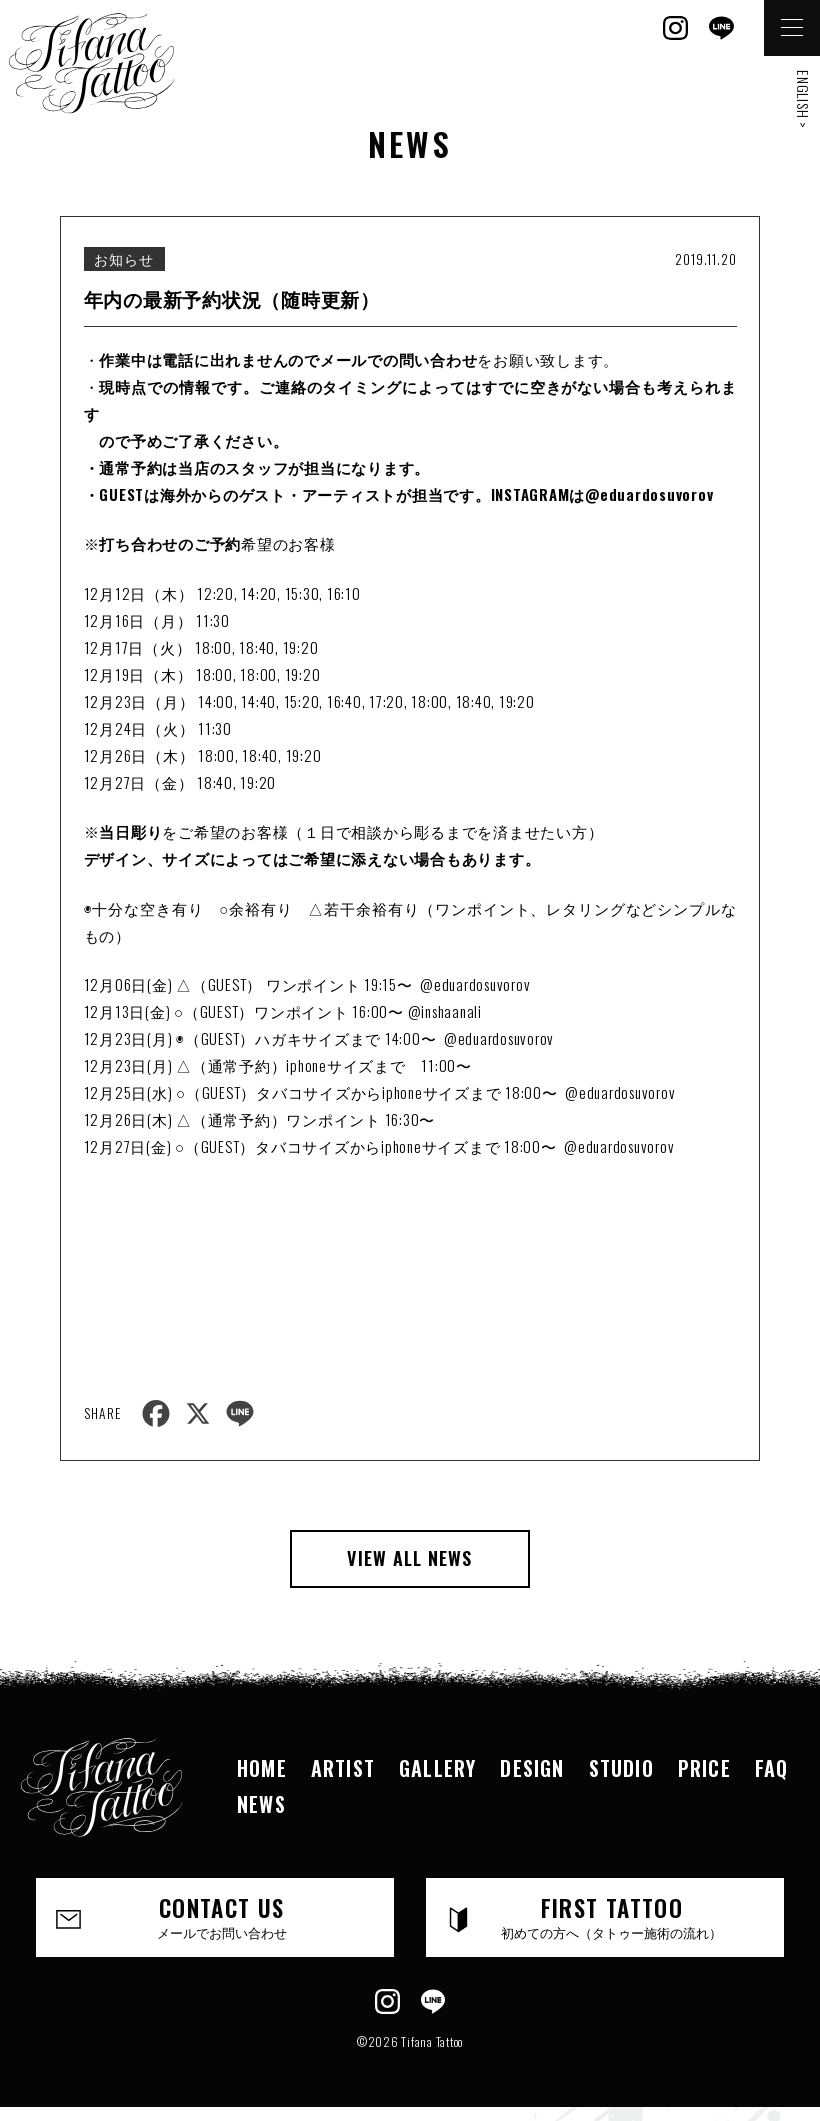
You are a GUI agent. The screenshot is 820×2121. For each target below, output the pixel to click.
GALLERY (437, 1768)
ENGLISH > (803, 99)
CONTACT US (222, 1917)
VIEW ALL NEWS (409, 1558)
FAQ (772, 1768)
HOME (262, 1768)
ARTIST (343, 1768)
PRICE (704, 1768)
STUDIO (621, 1768)
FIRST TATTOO (612, 1917)
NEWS (261, 1804)
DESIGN (532, 1768)
